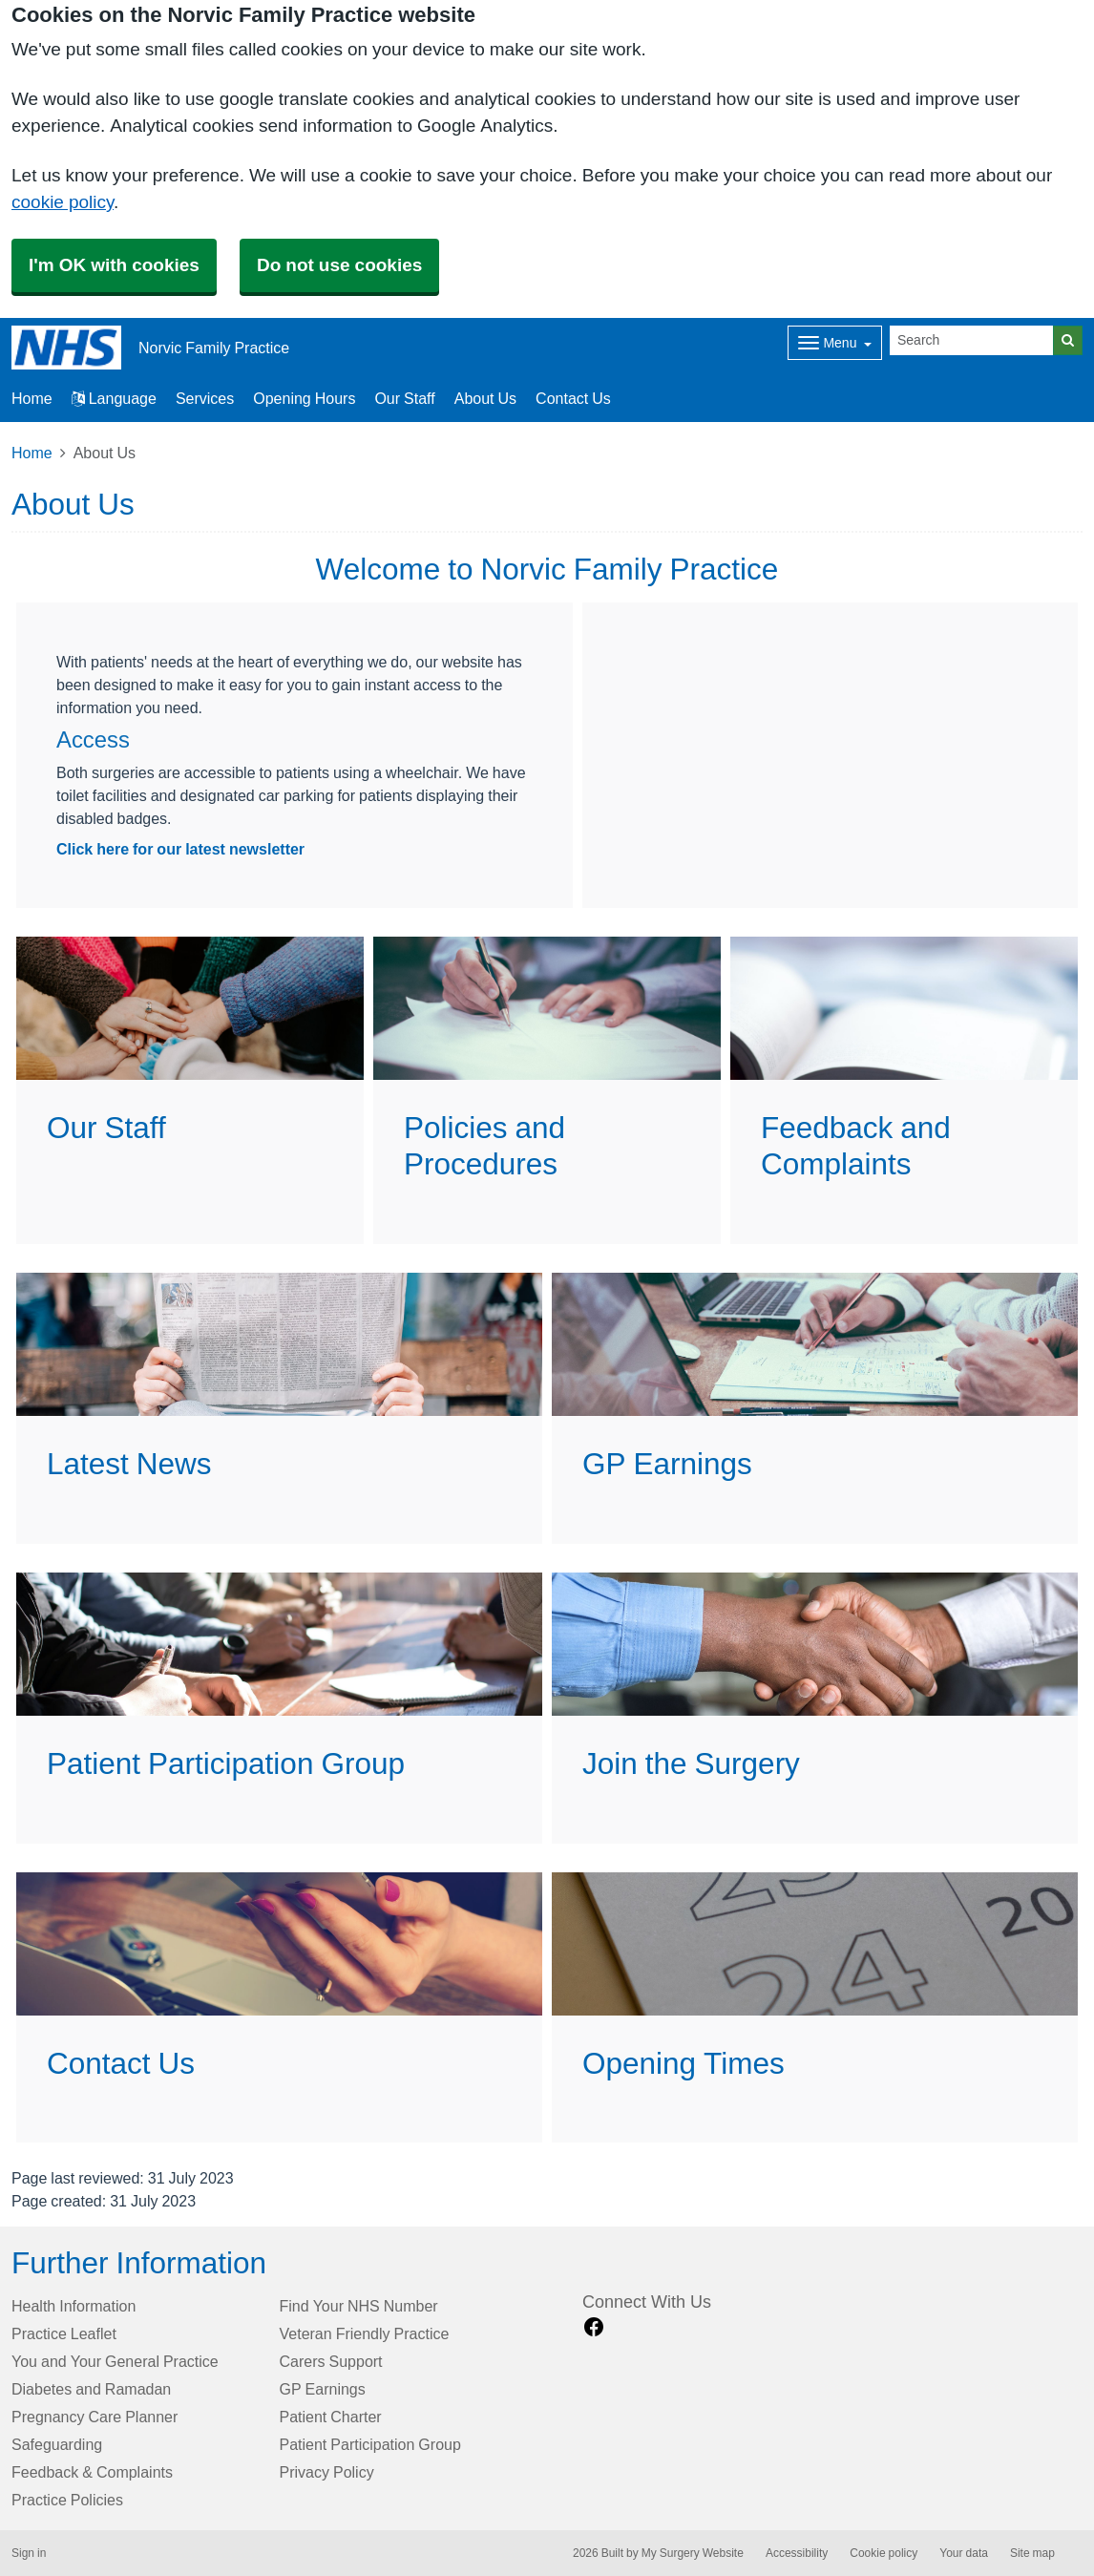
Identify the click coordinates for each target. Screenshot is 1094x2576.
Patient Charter (331, 2416)
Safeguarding (56, 2444)
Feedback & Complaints (92, 2472)
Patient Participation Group (370, 2444)
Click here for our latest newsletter (180, 848)
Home (32, 452)
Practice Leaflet (63, 2333)
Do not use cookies (339, 265)
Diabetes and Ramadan (91, 2389)
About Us (485, 398)
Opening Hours (304, 398)
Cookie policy (883, 2553)
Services (205, 398)
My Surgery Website (693, 2553)
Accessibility (797, 2553)
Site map (1032, 2553)
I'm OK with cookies (114, 265)
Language (114, 398)
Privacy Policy (327, 2472)
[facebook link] (593, 2327)
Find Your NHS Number (359, 2305)
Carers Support (331, 2361)
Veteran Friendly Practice (365, 2333)
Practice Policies (67, 2499)
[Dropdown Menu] (835, 343)
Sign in (28, 2553)
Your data (963, 2553)
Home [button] (32, 398)
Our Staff (404, 398)
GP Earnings (323, 2389)
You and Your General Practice (115, 2361)
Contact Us (573, 398)
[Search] (972, 340)
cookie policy (62, 202)
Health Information (73, 2305)
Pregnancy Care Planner (94, 2416)
